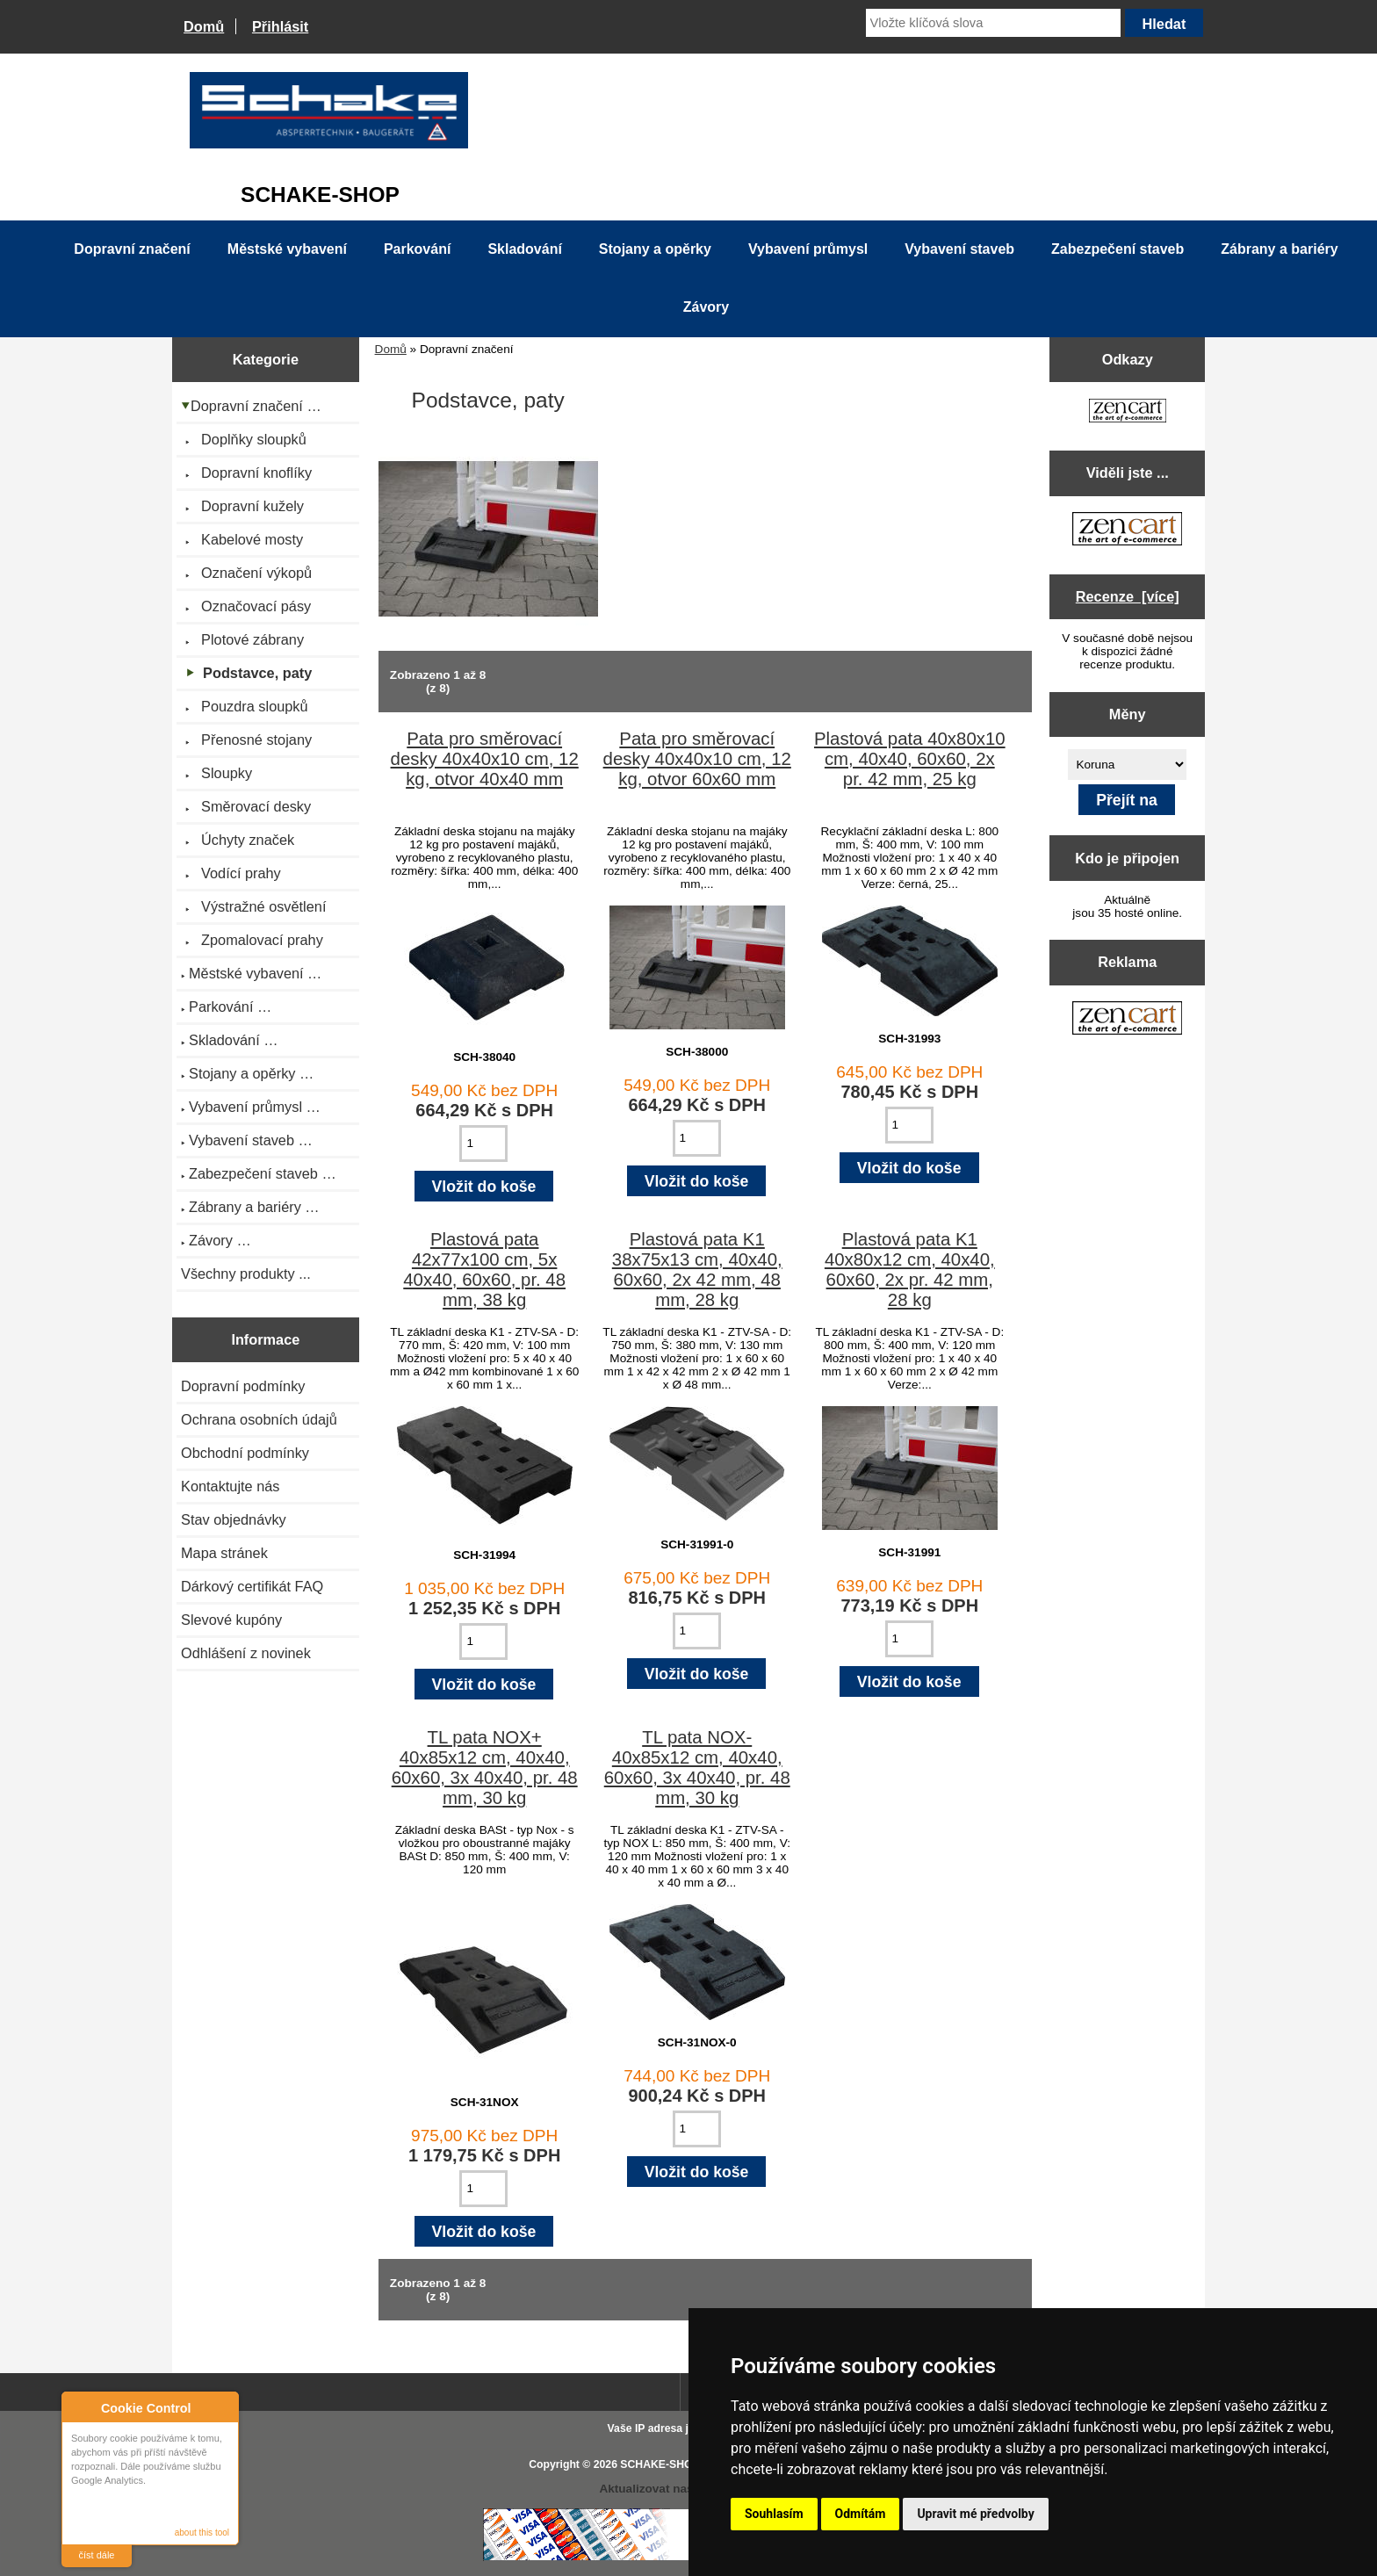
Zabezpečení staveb (1117, 249)
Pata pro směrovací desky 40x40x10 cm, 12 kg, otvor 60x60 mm (697, 759)
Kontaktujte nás (230, 1486)
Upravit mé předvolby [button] (975, 2514)
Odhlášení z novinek (246, 1653)
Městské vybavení (287, 249)
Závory (706, 306)
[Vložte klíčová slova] (993, 23)
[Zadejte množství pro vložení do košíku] (483, 1143)
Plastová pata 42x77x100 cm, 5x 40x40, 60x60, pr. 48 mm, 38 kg (484, 1270)
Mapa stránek (224, 1553)
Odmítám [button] (860, 2514)
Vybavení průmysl (808, 249)
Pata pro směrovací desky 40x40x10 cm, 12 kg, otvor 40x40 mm (485, 759)
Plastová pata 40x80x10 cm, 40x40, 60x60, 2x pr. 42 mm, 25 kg (910, 759)
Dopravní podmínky (243, 1386)
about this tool (202, 2532)
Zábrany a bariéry (1279, 249)
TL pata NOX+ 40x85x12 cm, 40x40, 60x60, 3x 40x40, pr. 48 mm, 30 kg (485, 1768)
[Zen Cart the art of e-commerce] (1127, 412)
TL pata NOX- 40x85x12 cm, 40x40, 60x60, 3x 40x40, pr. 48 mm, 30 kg (697, 1768)
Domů (204, 26)
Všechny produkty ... (246, 1273)
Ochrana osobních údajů (259, 1419)
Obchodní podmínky (245, 1453)
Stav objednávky (233, 1519)
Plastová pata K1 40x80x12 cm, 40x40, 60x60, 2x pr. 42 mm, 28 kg (910, 1270)
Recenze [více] (1127, 596)
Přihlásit (280, 26)
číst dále (97, 2555)
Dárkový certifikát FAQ (252, 1586)
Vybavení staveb (959, 249)
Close (222, 2408)
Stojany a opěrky (655, 249)
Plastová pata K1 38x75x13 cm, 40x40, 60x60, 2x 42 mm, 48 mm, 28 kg (697, 1270)
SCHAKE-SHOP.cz (666, 2464)
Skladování (524, 249)
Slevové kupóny (231, 1619)
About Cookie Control (79, 2407)
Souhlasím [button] (774, 2514)
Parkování (417, 249)
